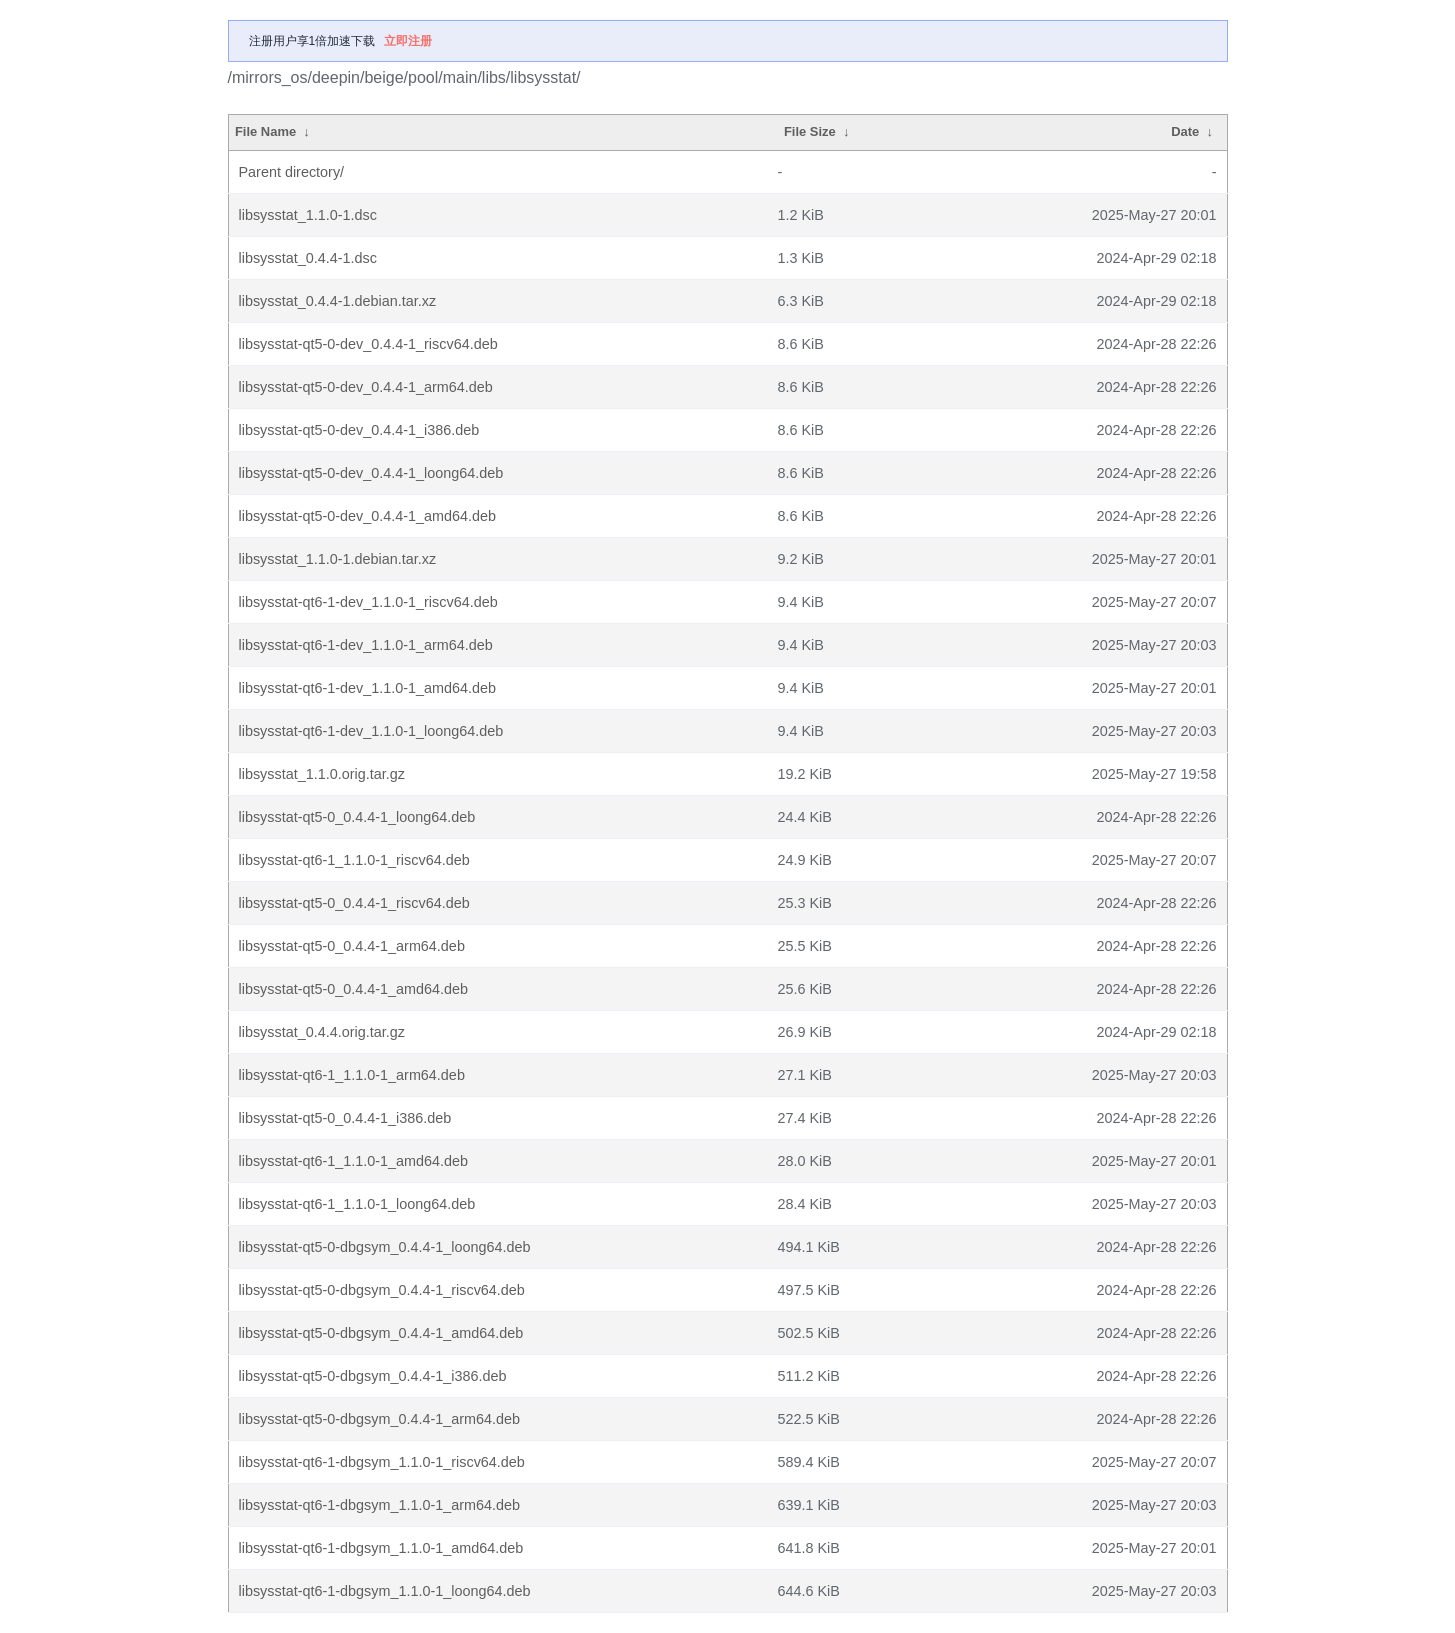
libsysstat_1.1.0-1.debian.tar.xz (338, 559)
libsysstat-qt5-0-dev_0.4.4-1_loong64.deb (371, 473)
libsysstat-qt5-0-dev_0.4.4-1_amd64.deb (368, 516)
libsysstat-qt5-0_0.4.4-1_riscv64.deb (354, 903)
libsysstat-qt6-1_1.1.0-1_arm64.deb (352, 1075)
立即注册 (408, 41)
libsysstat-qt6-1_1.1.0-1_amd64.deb (354, 1161)
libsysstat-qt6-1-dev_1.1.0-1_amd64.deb (368, 688)
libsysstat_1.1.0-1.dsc (308, 215)
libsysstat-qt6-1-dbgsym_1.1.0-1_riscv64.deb (382, 1462)
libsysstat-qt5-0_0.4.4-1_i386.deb (345, 1118)
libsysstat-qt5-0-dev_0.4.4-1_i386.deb (359, 430)
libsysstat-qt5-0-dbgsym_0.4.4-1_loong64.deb (385, 1247)
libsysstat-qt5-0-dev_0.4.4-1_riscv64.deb (368, 344)
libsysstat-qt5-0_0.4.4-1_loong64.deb (357, 817)
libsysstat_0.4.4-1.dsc (308, 258)
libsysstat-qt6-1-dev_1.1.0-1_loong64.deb (371, 731)
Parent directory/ (292, 172)
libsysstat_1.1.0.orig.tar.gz (322, 774)
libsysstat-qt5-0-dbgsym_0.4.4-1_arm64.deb (380, 1419)
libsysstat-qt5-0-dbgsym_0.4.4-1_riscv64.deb (382, 1290)
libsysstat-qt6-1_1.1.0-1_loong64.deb (357, 1204)
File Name (265, 131)
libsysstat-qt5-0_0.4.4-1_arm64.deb (352, 946)
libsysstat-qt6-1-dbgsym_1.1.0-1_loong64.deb (385, 1591)
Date (1185, 131)
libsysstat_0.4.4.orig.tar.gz (322, 1032)
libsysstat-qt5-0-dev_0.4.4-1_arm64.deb (366, 387)
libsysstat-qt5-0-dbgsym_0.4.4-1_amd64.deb (381, 1333)
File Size (810, 131)
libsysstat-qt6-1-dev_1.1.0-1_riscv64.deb (368, 602)
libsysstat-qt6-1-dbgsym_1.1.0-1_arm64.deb (380, 1505)
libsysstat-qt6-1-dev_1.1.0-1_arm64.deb (366, 645)
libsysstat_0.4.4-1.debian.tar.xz (338, 301)
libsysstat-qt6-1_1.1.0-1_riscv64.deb (354, 860)
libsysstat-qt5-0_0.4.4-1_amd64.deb (354, 989)
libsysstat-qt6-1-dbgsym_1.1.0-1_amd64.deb (381, 1548)
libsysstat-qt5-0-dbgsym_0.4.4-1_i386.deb (373, 1376)
